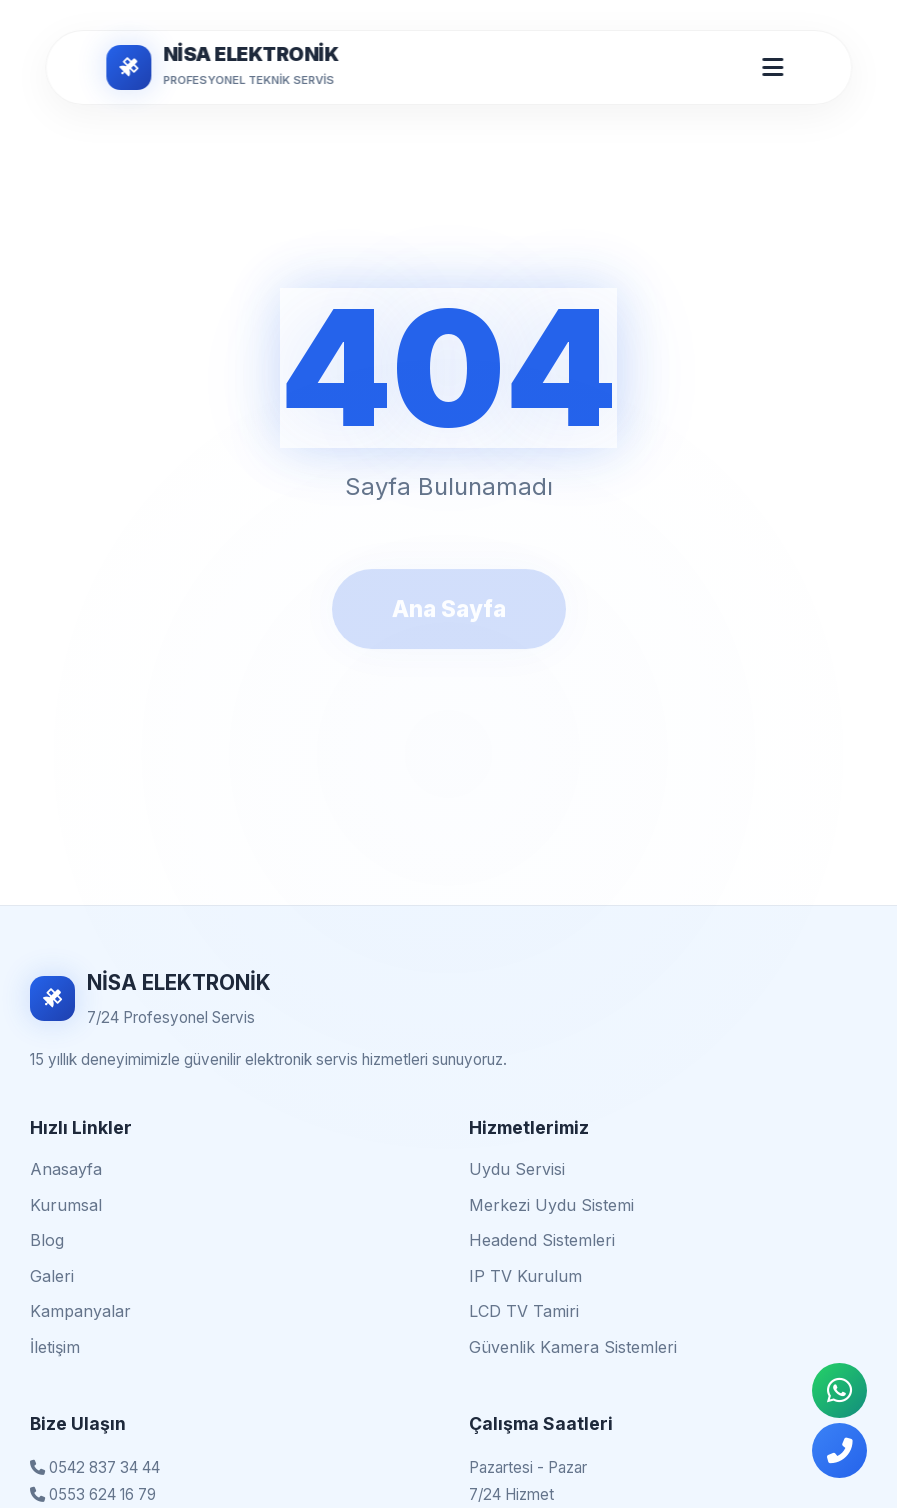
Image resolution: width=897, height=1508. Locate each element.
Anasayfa (66, 1169)
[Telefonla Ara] (839, 1450)
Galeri (52, 1276)
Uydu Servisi (517, 1169)
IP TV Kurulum (525, 1276)
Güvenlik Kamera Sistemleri (573, 1347)
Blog (47, 1240)
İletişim (55, 1347)
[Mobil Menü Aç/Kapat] (772, 67)
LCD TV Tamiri (524, 1311)
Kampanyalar (80, 1311)
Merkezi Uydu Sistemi (551, 1205)
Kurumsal (66, 1205)
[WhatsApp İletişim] (839, 1390)
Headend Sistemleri (542, 1240)
